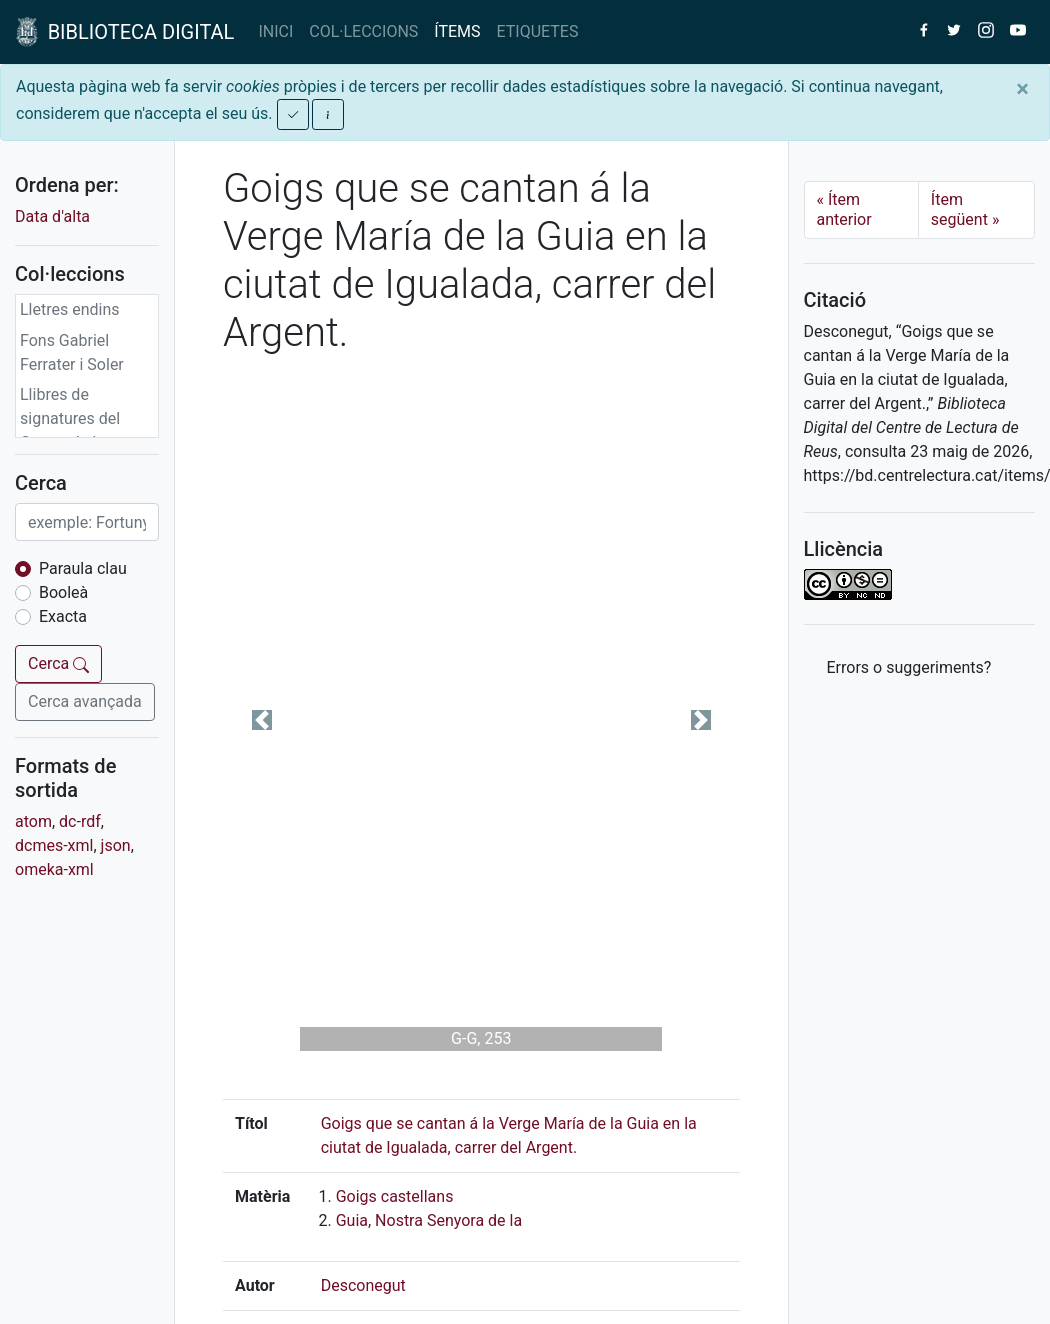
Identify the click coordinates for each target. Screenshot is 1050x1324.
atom (33, 821)
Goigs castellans (395, 1196)
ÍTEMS (457, 31)
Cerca (58, 663)
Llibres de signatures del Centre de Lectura (83, 418)
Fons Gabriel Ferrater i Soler (72, 352)
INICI (275, 31)
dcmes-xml (54, 845)
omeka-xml (54, 869)
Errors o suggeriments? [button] (909, 667)
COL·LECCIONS (363, 31)
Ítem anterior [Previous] (844, 209)
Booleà (63, 592)
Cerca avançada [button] (85, 701)
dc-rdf (80, 821)
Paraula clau (83, 568)
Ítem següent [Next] (965, 209)
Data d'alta (52, 216)
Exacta (63, 616)
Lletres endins (70, 309)
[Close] (1022, 89)
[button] (261, 720)
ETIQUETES (538, 31)
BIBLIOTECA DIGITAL (125, 32)
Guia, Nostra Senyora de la (429, 1220)
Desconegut (363, 1285)
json (116, 845)
